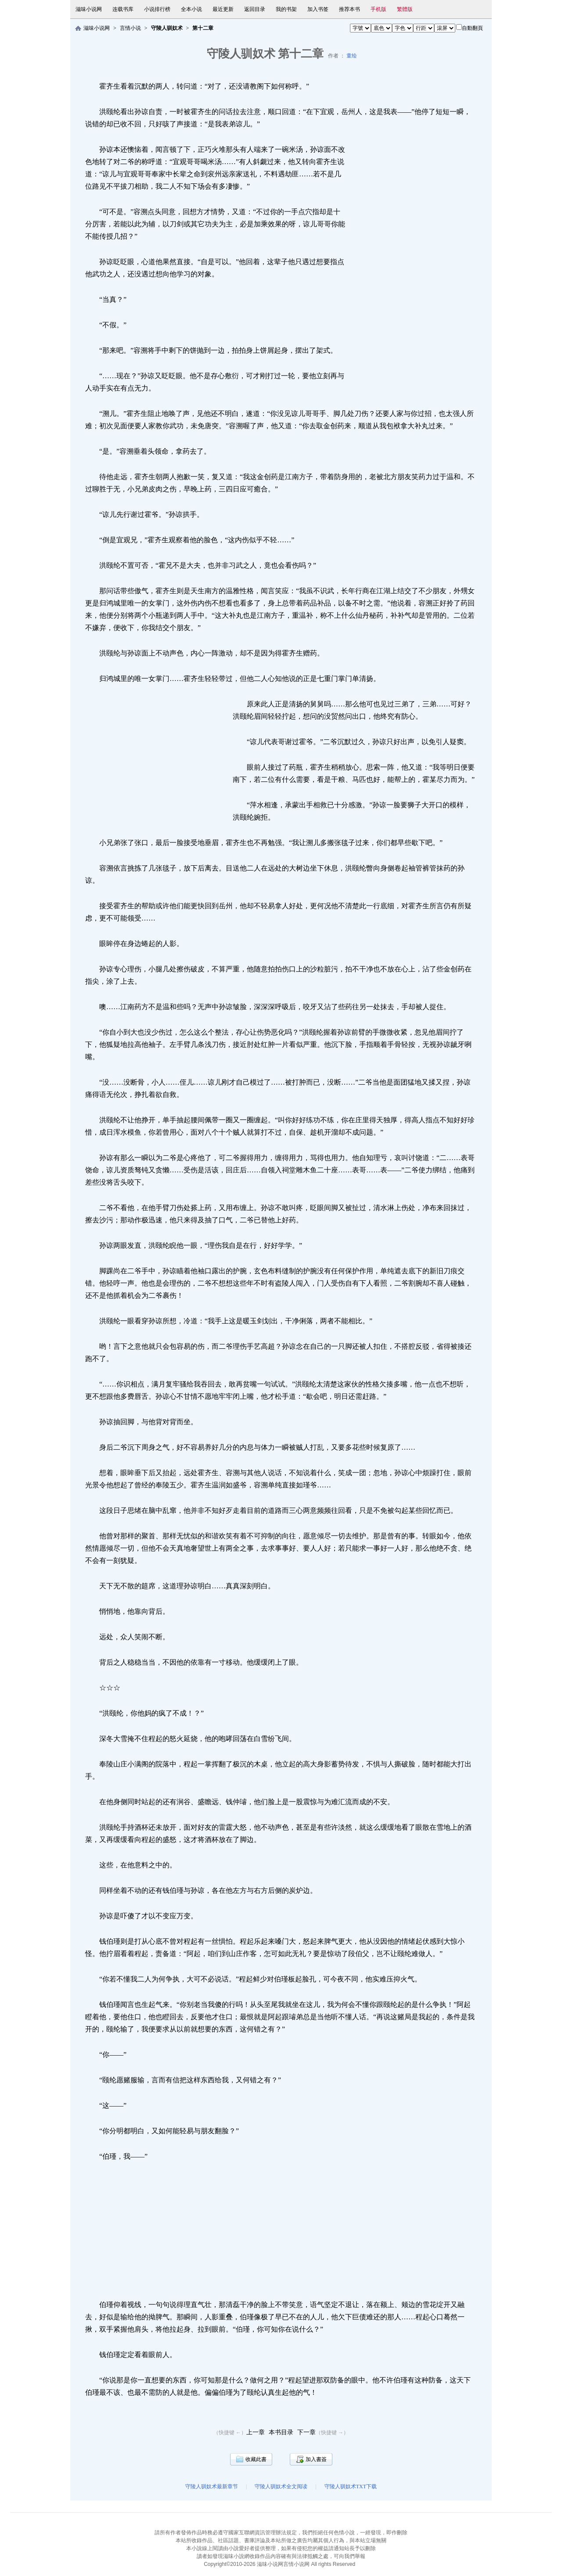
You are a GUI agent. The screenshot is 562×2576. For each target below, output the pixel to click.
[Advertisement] (415, 268)
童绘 (351, 56)
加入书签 (317, 9)
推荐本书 (349, 9)
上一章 (255, 2432)
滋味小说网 (89, 9)
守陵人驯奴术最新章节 (211, 2486)
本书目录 (281, 2432)
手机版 (378, 9)
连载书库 (122, 9)
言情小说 (130, 28)
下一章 (306, 2432)
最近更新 (223, 9)
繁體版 (405, 9)
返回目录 (254, 9)
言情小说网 (296, 2564)
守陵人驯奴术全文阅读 (281, 2486)
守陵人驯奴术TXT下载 (350, 2486)
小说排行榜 (157, 9)
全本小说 (191, 9)
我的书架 (286, 9)
